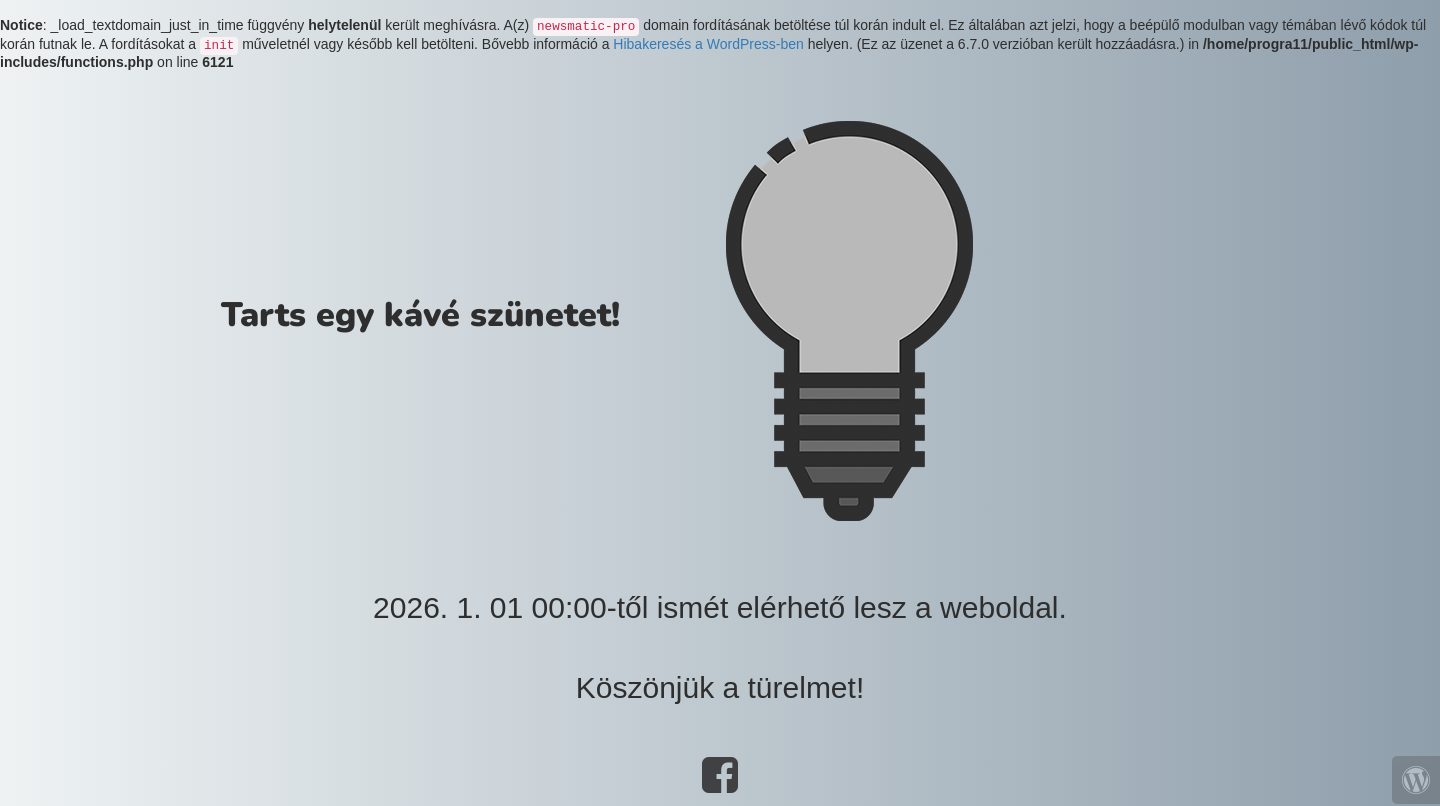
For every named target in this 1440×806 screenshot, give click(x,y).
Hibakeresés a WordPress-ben (708, 44)
